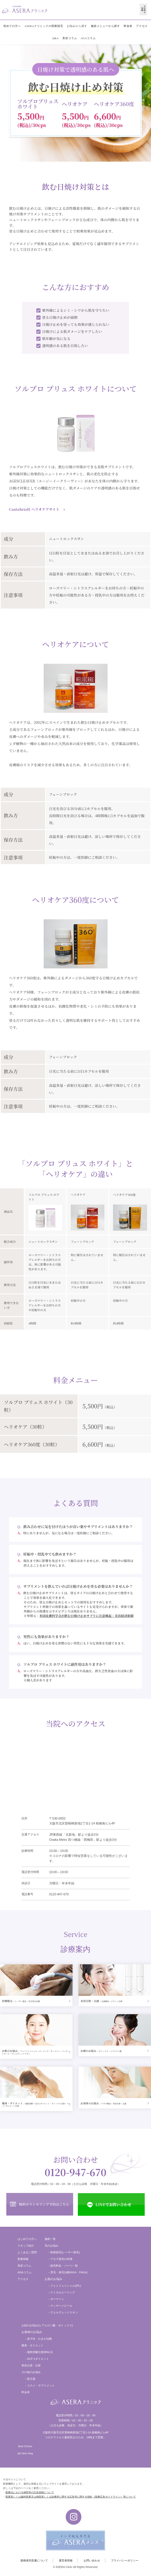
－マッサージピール (60, 2305)
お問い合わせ (92, 2560)
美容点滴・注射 (31, 2365)
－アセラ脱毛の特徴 (60, 2259)
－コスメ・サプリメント (39, 2385)
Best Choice (25, 2446)
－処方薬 (29, 2378)
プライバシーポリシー (124, 2560)
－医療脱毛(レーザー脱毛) (64, 2252)
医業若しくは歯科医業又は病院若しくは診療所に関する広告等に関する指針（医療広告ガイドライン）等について (71, 2496)
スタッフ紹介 (25, 2245)
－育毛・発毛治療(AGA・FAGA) (67, 2272)
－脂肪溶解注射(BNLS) (38, 2352)
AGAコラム (88, 38)
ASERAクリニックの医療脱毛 (43, 26)
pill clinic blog (25, 2453)
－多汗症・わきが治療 (38, 2338)
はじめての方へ (27, 2238)
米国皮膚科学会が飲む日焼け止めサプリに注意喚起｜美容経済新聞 (86, 1615)
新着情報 (23, 2259)
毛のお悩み (51, 2245)
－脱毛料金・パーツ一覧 (63, 2265)
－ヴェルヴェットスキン (63, 2312)
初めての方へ (12, 26)
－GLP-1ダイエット (36, 2358)
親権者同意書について (34, 2560)
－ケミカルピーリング (61, 2292)
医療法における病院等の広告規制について (30, 2492)
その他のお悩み (31, 2372)
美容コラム (69, 38)
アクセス (142, 26)
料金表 (128, 26)
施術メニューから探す (105, 26)
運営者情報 (66, 2560)
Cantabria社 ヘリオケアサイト (34, 509)
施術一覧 (50, 2238)
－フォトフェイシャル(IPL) (64, 2285)
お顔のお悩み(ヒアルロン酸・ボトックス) (47, 2325)
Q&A (55, 38)
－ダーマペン (56, 2299)
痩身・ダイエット (32, 2345)
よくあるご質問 (27, 2252)
